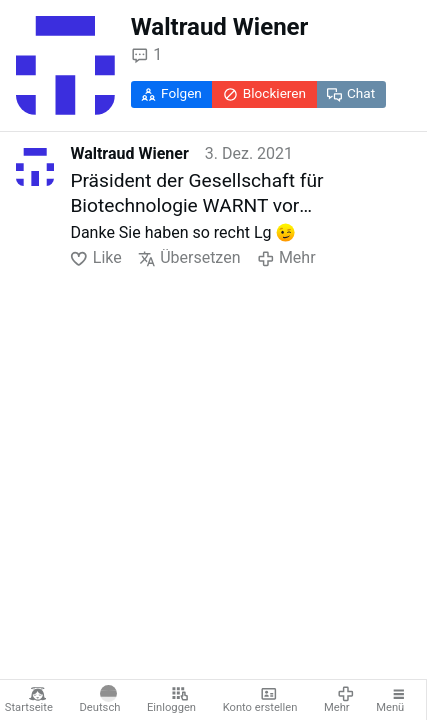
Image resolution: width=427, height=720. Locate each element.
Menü (391, 700)
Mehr (339, 700)
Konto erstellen (260, 700)
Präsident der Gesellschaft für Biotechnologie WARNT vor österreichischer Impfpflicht (196, 194)
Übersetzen (189, 258)
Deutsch (100, 700)
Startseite (29, 700)
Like (95, 258)
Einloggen (171, 700)
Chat (351, 93)
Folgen (171, 93)
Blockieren (264, 93)
